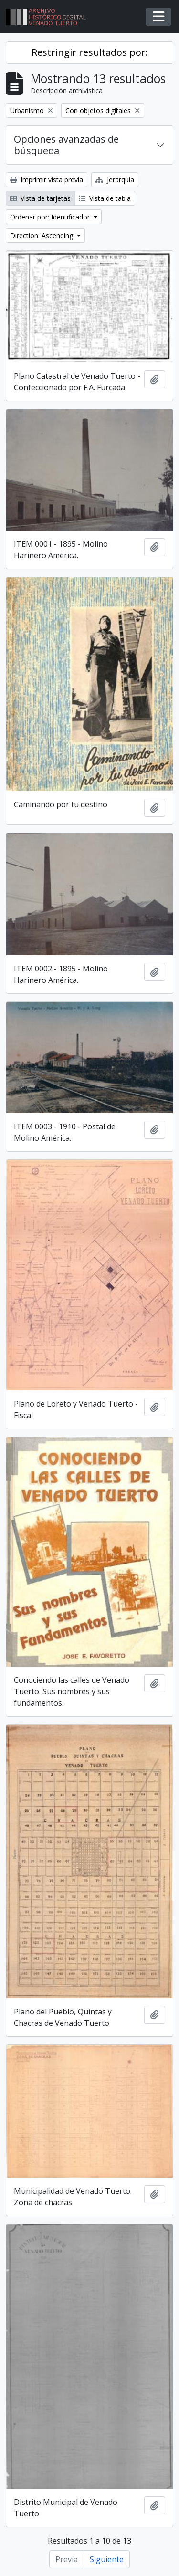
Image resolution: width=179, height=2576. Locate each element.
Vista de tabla (105, 198)
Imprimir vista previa (46, 179)
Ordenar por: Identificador (51, 216)
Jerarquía (114, 179)
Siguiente (107, 2559)
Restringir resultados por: (90, 52)
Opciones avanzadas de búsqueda (66, 145)
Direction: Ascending (42, 235)
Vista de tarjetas (40, 198)
